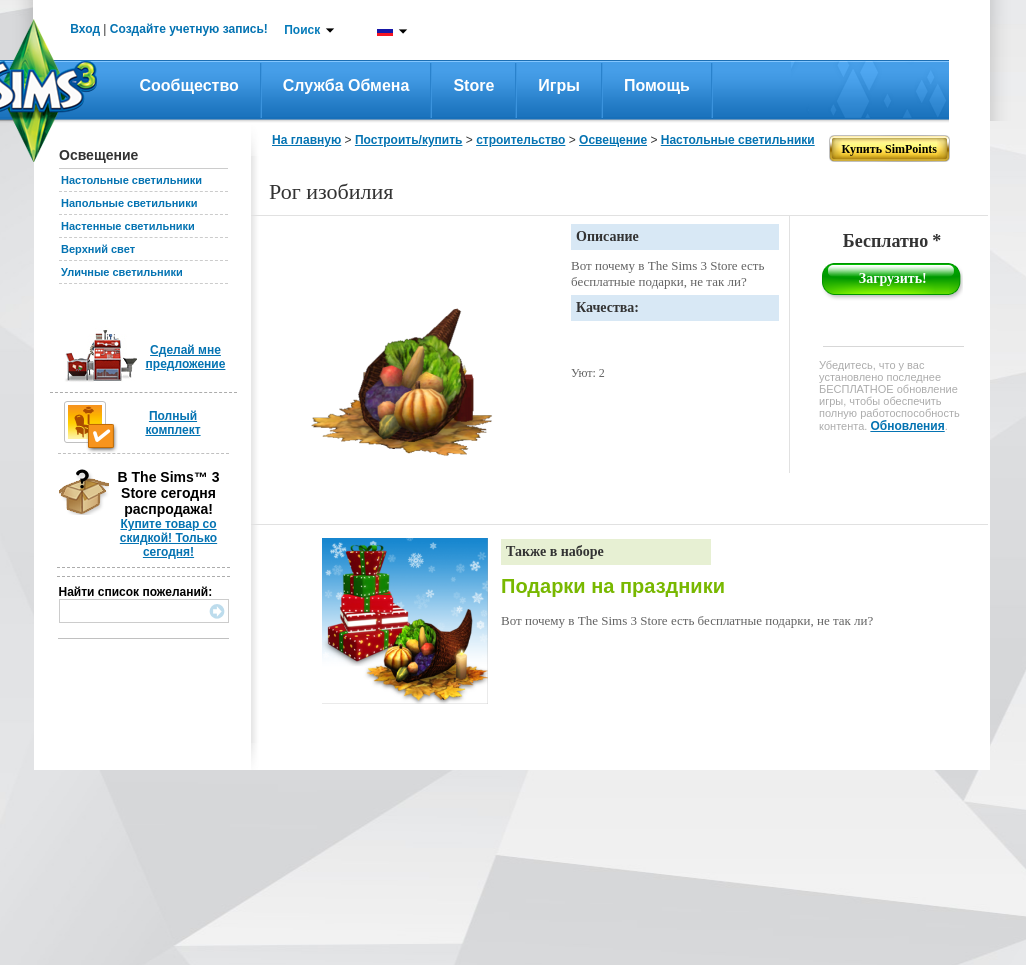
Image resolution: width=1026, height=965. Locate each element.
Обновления (907, 426)
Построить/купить (409, 140)
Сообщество (189, 85)
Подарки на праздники (613, 586)
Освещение (613, 140)
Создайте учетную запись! (189, 29)
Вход (85, 29)
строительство (520, 140)
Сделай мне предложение (186, 357)
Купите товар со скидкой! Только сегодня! (168, 538)
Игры (559, 85)
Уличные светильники (122, 272)
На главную (306, 140)
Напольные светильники (129, 203)
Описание (607, 236)
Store (473, 85)
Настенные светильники (128, 226)
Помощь (657, 85)
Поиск (302, 30)
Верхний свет (98, 249)
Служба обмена (346, 85)
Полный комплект (172, 423)
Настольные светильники (131, 180)
